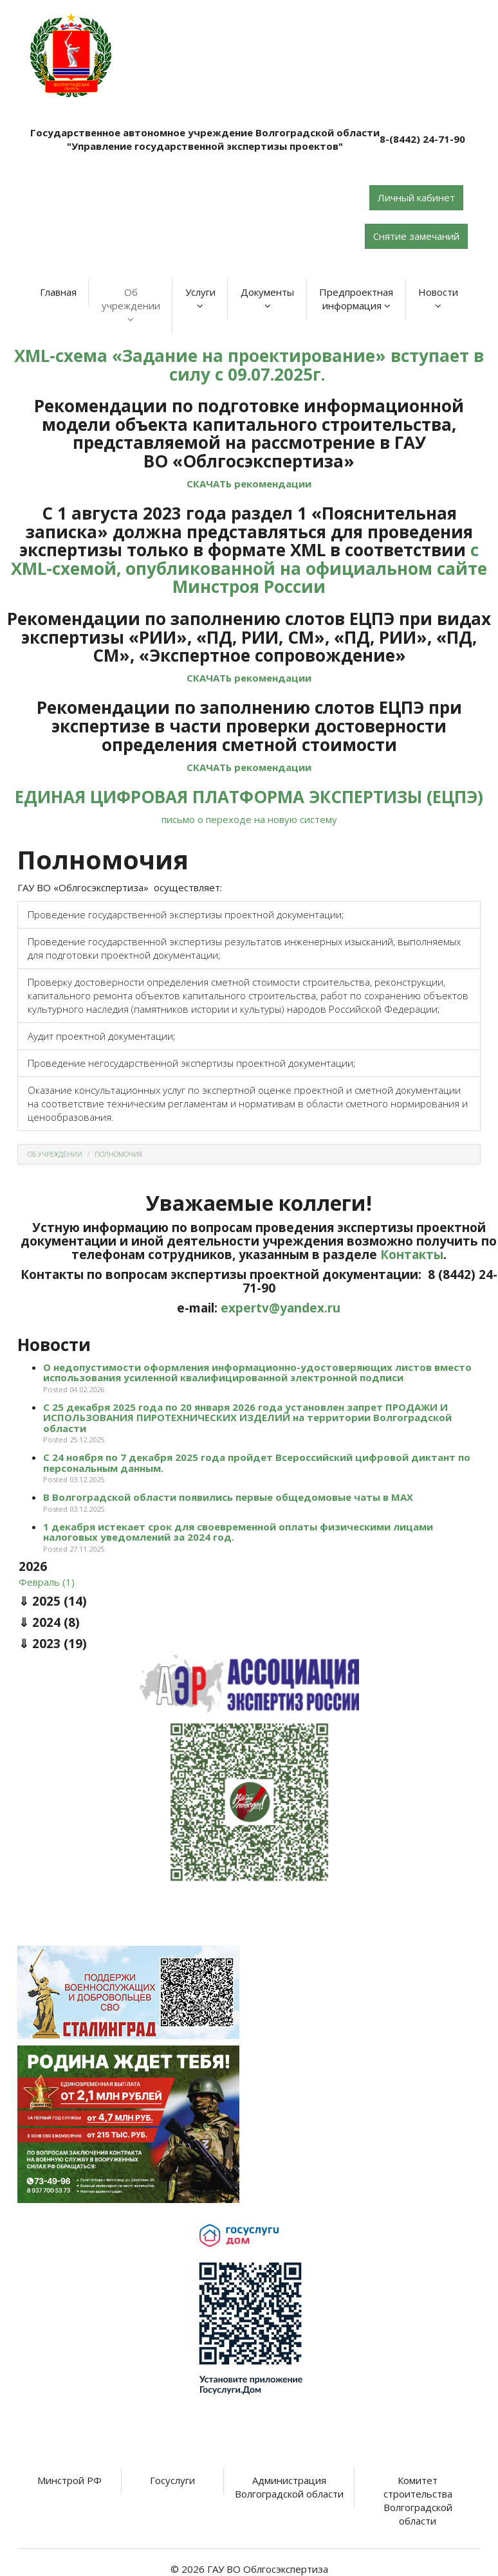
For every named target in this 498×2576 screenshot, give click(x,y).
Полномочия (118, 1154)
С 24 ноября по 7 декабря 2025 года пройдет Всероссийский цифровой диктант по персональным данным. (256, 1462)
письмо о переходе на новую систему (249, 819)
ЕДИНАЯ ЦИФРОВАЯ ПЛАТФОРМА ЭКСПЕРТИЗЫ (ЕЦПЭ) (249, 796)
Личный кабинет (416, 197)
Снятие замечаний (416, 236)
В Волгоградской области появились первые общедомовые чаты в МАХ (228, 1497)
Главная (58, 292)
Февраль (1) (47, 1581)
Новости (438, 298)
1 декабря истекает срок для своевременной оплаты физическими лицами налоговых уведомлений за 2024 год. (238, 1532)
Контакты (411, 1254)
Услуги (200, 298)
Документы (267, 298)
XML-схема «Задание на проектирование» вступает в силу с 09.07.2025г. (249, 365)
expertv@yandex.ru (280, 1308)
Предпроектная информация (356, 299)
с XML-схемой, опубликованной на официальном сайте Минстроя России (249, 568)
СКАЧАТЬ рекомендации (249, 483)
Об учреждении (131, 305)
